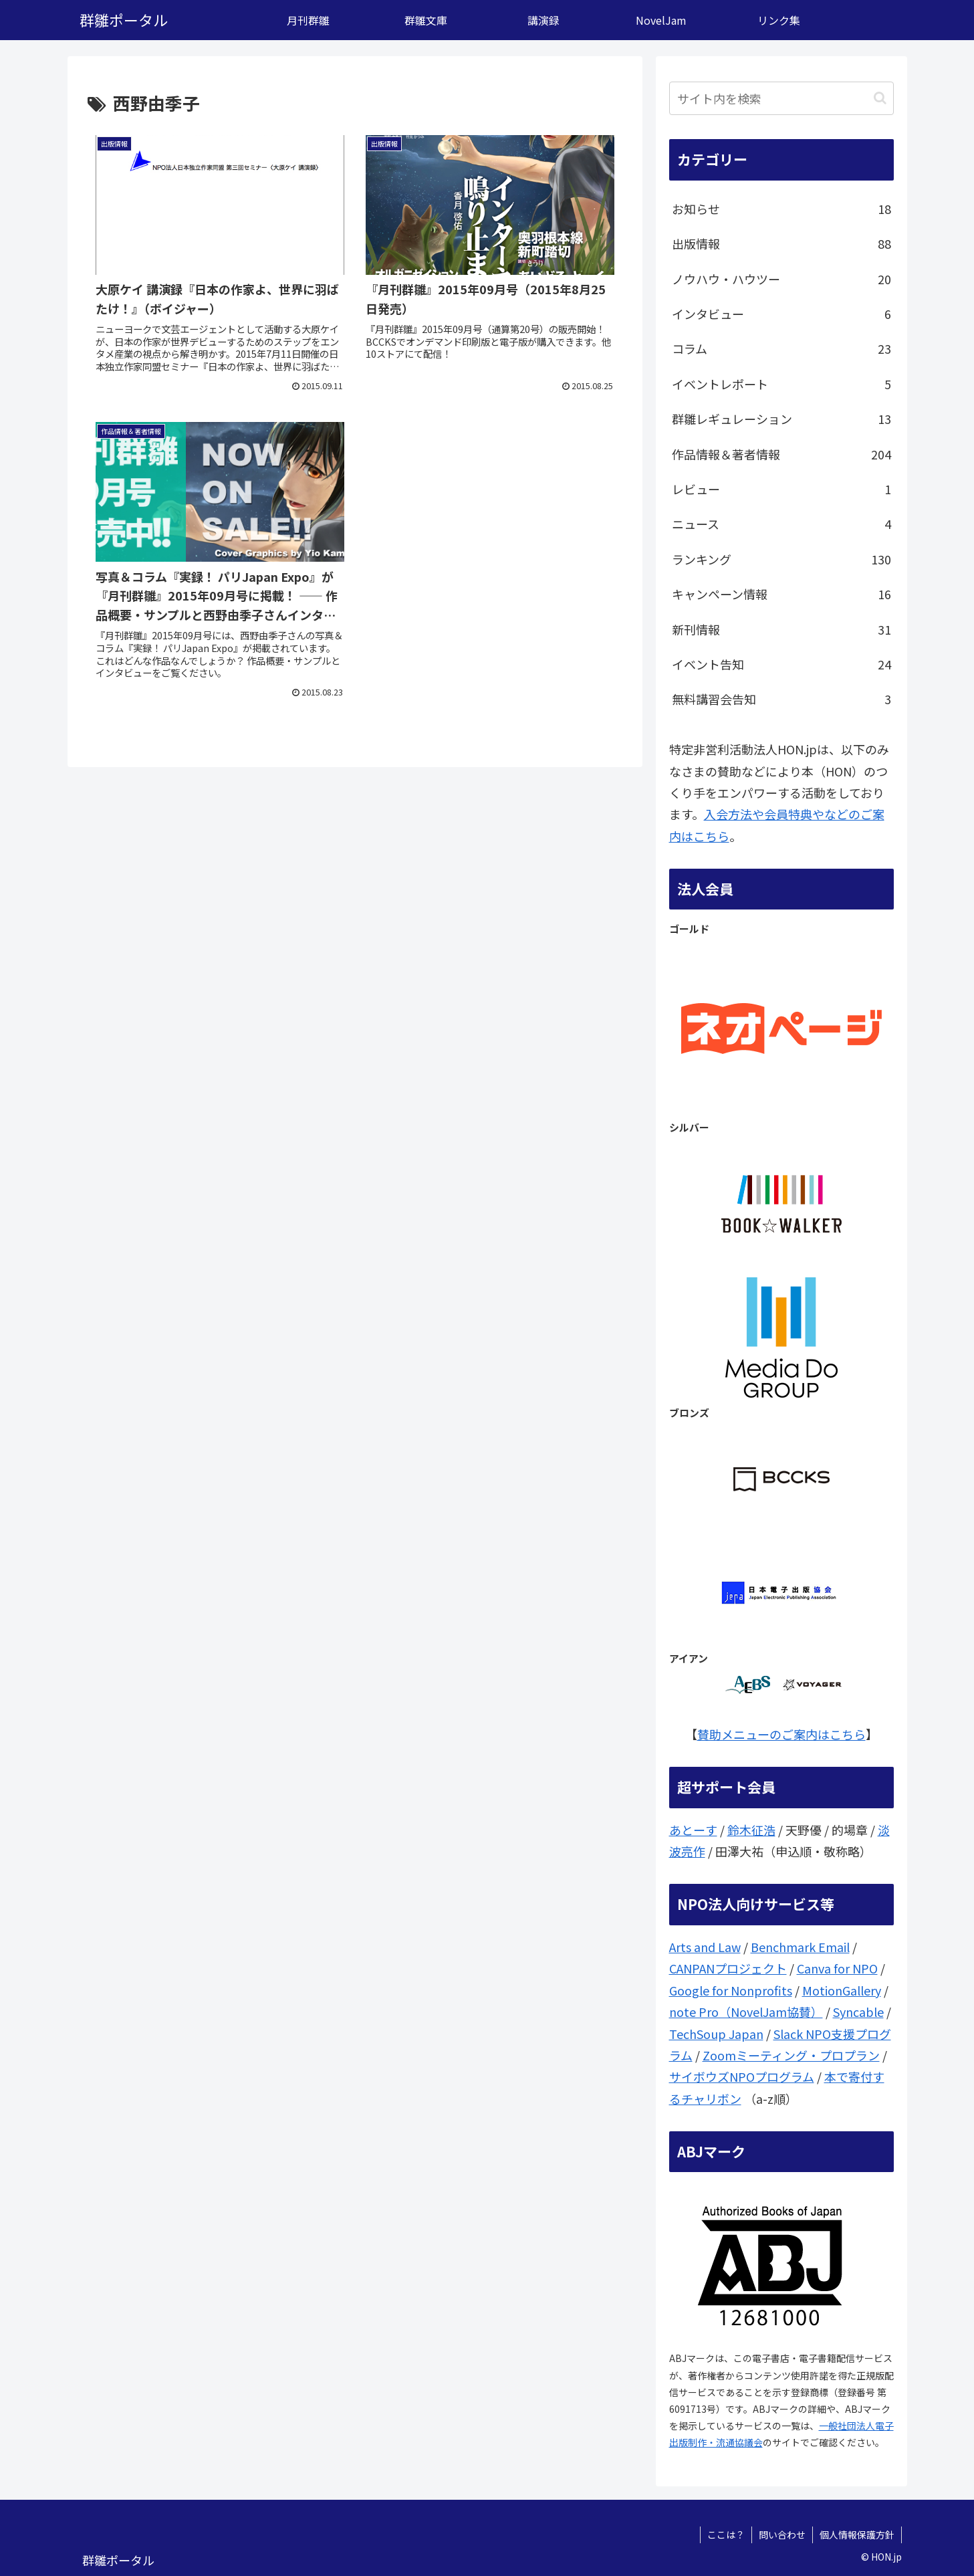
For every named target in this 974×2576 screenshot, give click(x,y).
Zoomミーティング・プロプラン (791, 2055)
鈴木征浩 (751, 1829)
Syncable (858, 2011)
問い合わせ (782, 2534)
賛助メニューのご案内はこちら (781, 1734)
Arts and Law (705, 1946)
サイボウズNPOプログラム (741, 2076)
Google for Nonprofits (730, 1990)
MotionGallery (841, 1990)
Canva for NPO (837, 1968)
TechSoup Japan (716, 2033)
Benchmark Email (800, 1946)
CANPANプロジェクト (728, 1968)
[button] (880, 98)
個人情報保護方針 (857, 2534)
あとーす (693, 1829)
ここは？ (726, 2534)
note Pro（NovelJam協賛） (746, 2011)
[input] (781, 98)
